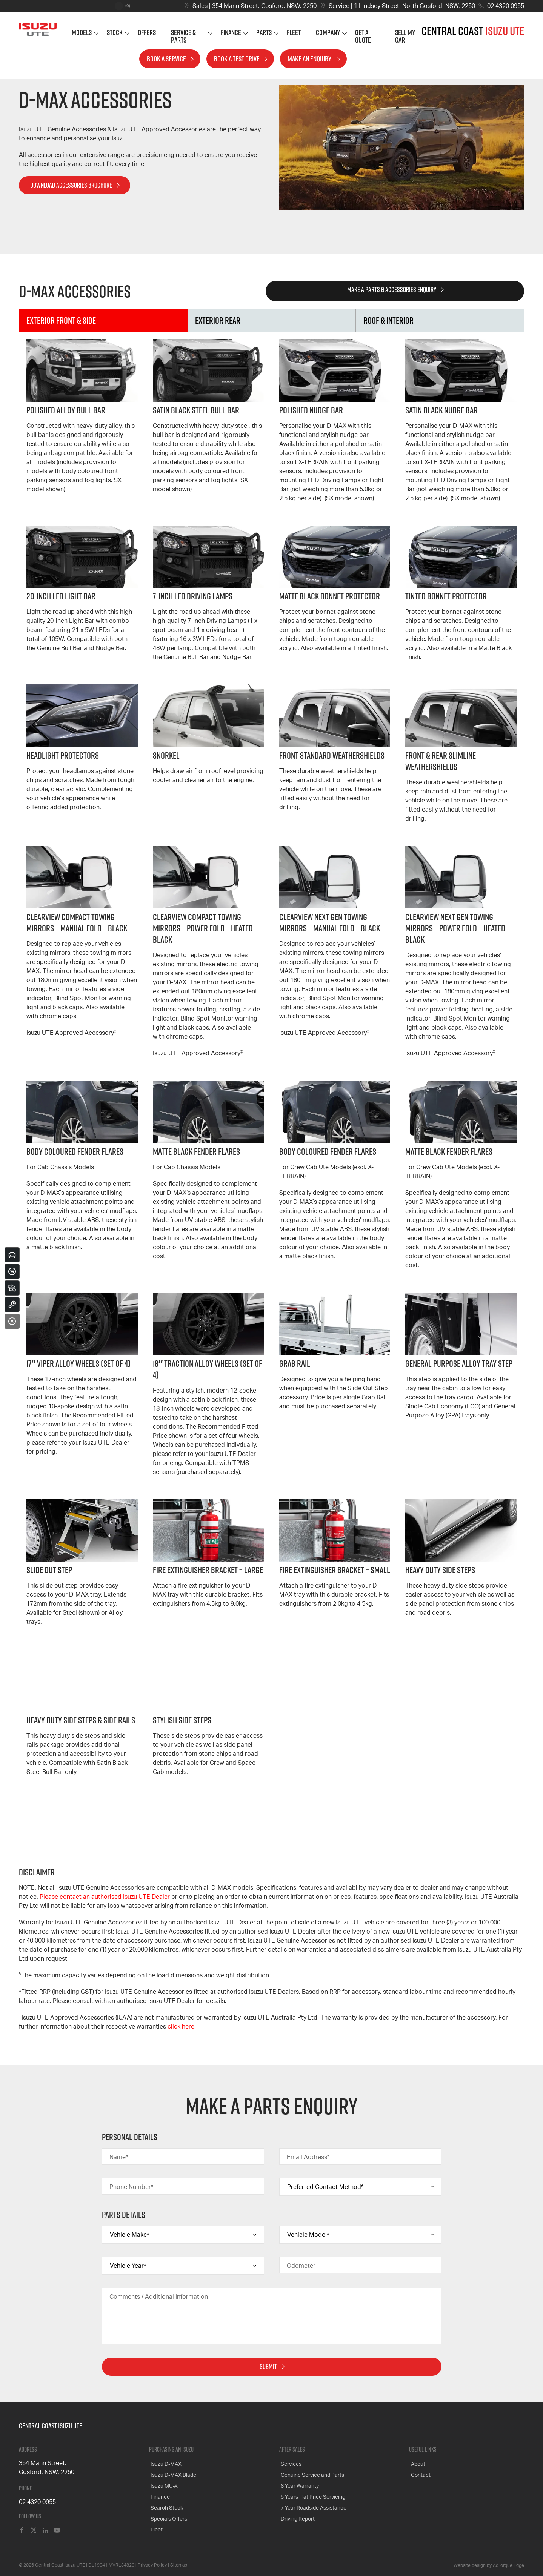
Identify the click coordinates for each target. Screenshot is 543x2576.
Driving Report (296, 2508)
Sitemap (178, 2564)
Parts (264, 38)
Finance (231, 38)
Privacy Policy (152, 2564)
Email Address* (308, 2157)
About (416, 2463)
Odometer (301, 2266)
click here (181, 2027)
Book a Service (166, 64)
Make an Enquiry (310, 64)
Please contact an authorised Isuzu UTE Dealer (105, 1897)
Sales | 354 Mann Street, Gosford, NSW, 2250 (254, 6)
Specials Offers (167, 2508)
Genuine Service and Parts (311, 2472)
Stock (115, 38)
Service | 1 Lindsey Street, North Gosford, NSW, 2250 (402, 6)
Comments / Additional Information (158, 2297)
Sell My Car (405, 42)
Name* (118, 2157)
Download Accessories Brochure (71, 185)
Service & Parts (183, 42)
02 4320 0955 (505, 6)
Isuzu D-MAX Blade (172, 2472)
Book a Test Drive (237, 64)
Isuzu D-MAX (164, 2463)
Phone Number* (131, 2187)
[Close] (12, 1321)
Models (82, 38)
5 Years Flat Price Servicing (311, 2490)
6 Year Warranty (298, 2481)
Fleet (294, 38)
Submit (268, 2366)
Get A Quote (363, 42)
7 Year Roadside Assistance (312, 2499)
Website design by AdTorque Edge (489, 2564)
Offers (147, 38)
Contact (419, 2472)
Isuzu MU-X (162, 2481)
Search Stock (165, 2499)
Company (328, 38)
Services (289, 2463)
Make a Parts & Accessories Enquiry (391, 289)
